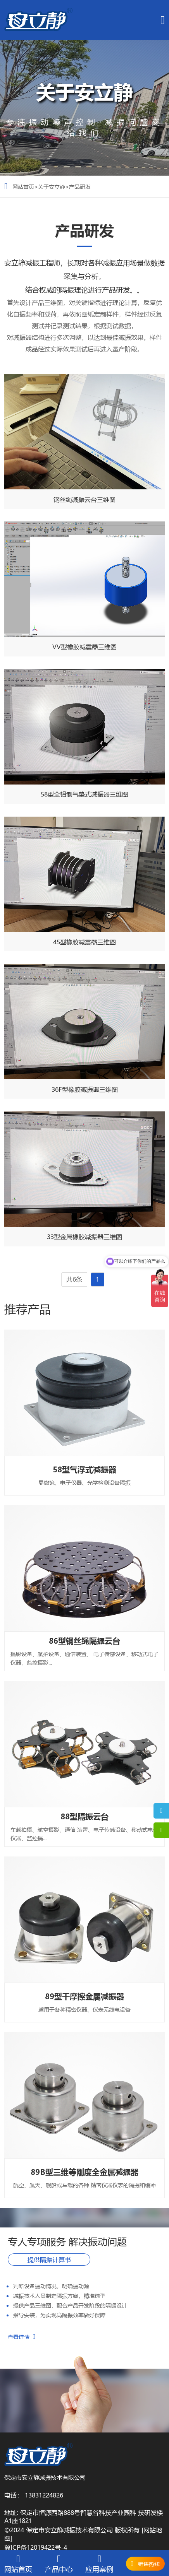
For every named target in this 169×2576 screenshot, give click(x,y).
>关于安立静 (49, 186)
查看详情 (22, 2337)
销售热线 (149, 2563)
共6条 (74, 1279)
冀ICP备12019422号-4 (35, 2547)
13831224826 (44, 2495)
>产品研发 (78, 186)
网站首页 (23, 186)
